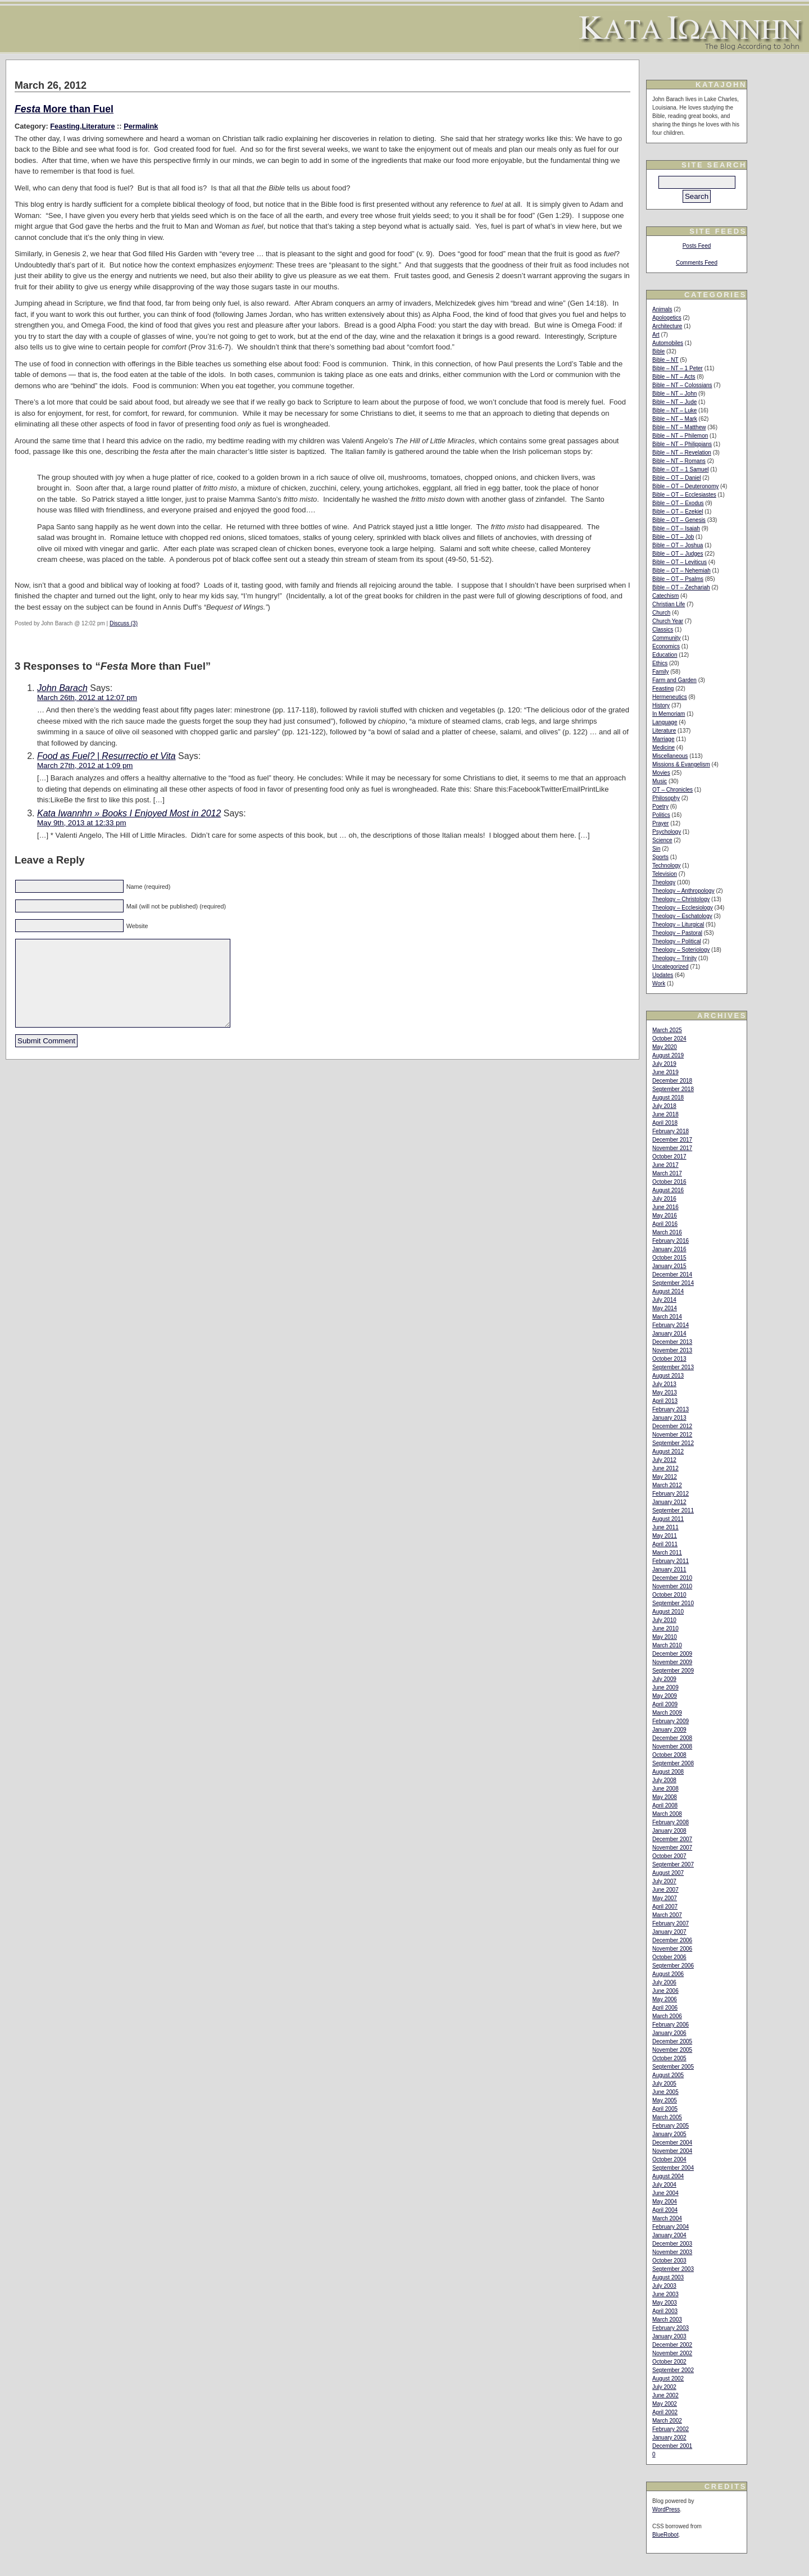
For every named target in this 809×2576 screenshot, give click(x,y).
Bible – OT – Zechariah (681, 587)
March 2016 (667, 1232)
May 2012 (664, 1477)
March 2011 (667, 1553)
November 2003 (672, 2252)
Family (660, 672)
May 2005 (664, 2100)
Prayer (660, 823)
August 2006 (668, 1974)
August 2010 (668, 1612)
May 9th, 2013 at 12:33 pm (81, 823)
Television (664, 874)
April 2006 (665, 2008)
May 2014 (664, 1308)
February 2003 (670, 2328)
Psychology (666, 832)
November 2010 (672, 1586)
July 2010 (664, 1620)
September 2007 (673, 1864)
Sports (660, 857)
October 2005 (669, 2058)
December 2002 (672, 2345)
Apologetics (666, 318)
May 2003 (664, 2303)
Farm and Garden (674, 680)
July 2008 (664, 1780)
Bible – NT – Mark (674, 419)
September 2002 (673, 2370)
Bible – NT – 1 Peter (677, 368)
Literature (98, 126)
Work (658, 983)
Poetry (660, 806)
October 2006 (669, 1957)
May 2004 (664, 2201)
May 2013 (664, 1392)
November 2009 (672, 1662)
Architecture (667, 326)
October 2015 (669, 1258)
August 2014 (668, 1291)
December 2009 (672, 1654)
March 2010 (667, 1645)
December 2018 (672, 1081)
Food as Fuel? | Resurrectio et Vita (106, 756)
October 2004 (669, 2159)
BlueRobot (665, 2535)
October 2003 (669, 2260)
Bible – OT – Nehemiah (681, 570)
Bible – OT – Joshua (677, 545)
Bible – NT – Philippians (682, 444)
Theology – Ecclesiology (682, 908)
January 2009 (669, 1730)
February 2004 (670, 2227)
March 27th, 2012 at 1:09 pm (85, 765)
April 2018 (665, 1123)
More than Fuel (64, 109)
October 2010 (669, 1595)
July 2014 (664, 1300)
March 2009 (667, 1713)
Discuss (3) (124, 623)
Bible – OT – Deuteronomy (685, 486)
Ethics (659, 663)
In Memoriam (668, 714)
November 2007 (672, 1847)
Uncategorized (670, 967)
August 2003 (668, 2277)
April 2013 (665, 1401)
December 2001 (672, 2446)
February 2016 (670, 1241)
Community (666, 638)
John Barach (62, 688)
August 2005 (668, 2075)
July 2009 (664, 1679)
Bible (658, 351)
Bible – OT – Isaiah (676, 528)
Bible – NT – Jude (674, 402)
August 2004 (668, 2176)
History (661, 705)
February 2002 (670, 2429)
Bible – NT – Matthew (679, 427)
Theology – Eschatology (682, 916)
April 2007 (665, 1906)
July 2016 (664, 1199)
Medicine (663, 747)
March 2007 (667, 1915)
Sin (656, 849)
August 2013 (668, 1376)
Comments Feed (696, 263)
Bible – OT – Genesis (679, 520)
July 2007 (664, 1881)
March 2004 (667, 2218)
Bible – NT (665, 360)
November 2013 (672, 1350)
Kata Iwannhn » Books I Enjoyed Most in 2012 (129, 813)
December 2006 (672, 1940)
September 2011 (673, 1510)
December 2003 (672, 2244)
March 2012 (667, 1485)
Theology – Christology (681, 899)
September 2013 (673, 1367)
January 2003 (669, 2336)
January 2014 (669, 1333)
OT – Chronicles (672, 790)
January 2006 (669, 2033)
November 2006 (672, 1949)
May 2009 (664, 1696)
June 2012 (665, 1468)
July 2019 (664, 1064)
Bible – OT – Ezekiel (677, 511)
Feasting (65, 126)
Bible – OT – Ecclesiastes (684, 495)
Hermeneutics (669, 697)
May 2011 (664, 1536)
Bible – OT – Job (673, 537)
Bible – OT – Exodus (678, 503)
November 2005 (672, 2050)
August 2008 (668, 1772)
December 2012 (672, 1426)
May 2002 (664, 2404)
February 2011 (670, 1561)
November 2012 (672, 1435)
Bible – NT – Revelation (681, 452)
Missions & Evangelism (681, 764)
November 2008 (672, 1746)
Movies (661, 773)
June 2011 (665, 1527)
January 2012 (669, 1502)
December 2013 (672, 1342)
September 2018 (673, 1089)
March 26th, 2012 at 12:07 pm (87, 697)
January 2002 (669, 2437)
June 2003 (665, 2294)
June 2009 (665, 1687)
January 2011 (669, 1569)
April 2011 (665, 1544)
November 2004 (672, 2151)
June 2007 (665, 1890)
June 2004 (665, 2193)
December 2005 (672, 2041)
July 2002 (664, 2387)
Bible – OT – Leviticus (679, 562)
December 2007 (672, 1839)
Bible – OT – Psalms (677, 579)
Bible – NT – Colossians (682, 385)
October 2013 (669, 1359)
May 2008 (664, 1797)
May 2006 (664, 1999)
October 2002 (669, 2362)
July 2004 (664, 2185)
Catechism (665, 596)
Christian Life (668, 604)
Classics (662, 629)
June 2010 (665, 1628)
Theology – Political (676, 941)
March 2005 (667, 2117)
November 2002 (672, 2353)
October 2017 (669, 1156)
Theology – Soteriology (681, 950)
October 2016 (669, 1182)
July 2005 (664, 2083)
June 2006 (665, 1991)
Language (665, 722)
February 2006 (670, 2024)
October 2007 (669, 1856)
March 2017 (667, 1173)
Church (661, 613)
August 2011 (668, 1519)
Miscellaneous (670, 756)
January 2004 (669, 2235)
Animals (662, 309)
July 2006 (664, 1982)
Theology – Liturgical (678, 924)
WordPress (666, 2509)
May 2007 (664, 1898)
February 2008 (670, 1822)
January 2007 (669, 1932)
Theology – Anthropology (683, 891)
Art (656, 334)
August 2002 (668, 2378)
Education (664, 655)
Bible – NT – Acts (674, 377)
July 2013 (664, 1384)
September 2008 (673, 1763)
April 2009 (665, 1704)
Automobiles (667, 343)
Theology (663, 882)
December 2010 (672, 1578)
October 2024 (669, 1038)
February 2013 (670, 1409)
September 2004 (673, 2168)
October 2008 (669, 1755)
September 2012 (673, 1443)
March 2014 (667, 1317)
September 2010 (673, 1603)
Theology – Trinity (674, 958)
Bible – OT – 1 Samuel (680, 469)
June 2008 (665, 1789)
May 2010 (664, 1637)
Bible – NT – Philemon (680, 436)
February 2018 (670, 1131)
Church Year (667, 621)
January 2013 (669, 1418)
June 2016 (665, 1207)
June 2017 (665, 1165)
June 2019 (665, 1072)
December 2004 (672, 2142)
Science (662, 840)
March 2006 (667, 2016)
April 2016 (665, 1224)
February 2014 (670, 1325)
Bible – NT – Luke (674, 410)
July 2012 (664, 1460)
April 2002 (665, 2412)
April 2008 (665, 1805)
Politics (661, 815)
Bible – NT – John (674, 393)
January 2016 (669, 1249)
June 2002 (665, 2395)
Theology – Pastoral (677, 933)
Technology (666, 865)
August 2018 (668, 1097)
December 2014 (672, 1274)
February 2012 (670, 1494)
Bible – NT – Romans (679, 461)
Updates (662, 975)
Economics (666, 646)
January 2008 (669, 1831)
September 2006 (673, 1965)
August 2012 (668, 1451)
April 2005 (665, 2109)
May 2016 (664, 1215)
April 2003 (665, 2311)
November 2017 (672, 1148)
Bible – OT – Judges (677, 554)
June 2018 (665, 1114)
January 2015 (669, 1266)
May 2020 (664, 1047)
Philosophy (666, 798)
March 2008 (667, 1814)
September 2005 (673, 2067)
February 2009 (670, 1721)
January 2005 (669, 2134)
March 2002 (667, 2421)
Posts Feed (697, 246)
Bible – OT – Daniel (676, 478)
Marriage (663, 739)
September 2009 (673, 1671)
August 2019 (668, 1055)
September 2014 (673, 1283)
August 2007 (668, 1873)
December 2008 (672, 1738)
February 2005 (670, 2126)
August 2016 (668, 1190)
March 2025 (667, 1030)
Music (659, 781)
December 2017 (672, 1140)
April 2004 (665, 2210)
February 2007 (670, 1923)
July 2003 (664, 2286)
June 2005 (665, 2092)
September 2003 (673, 2269)
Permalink (141, 126)
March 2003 (667, 2319)
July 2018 (664, 1106)
